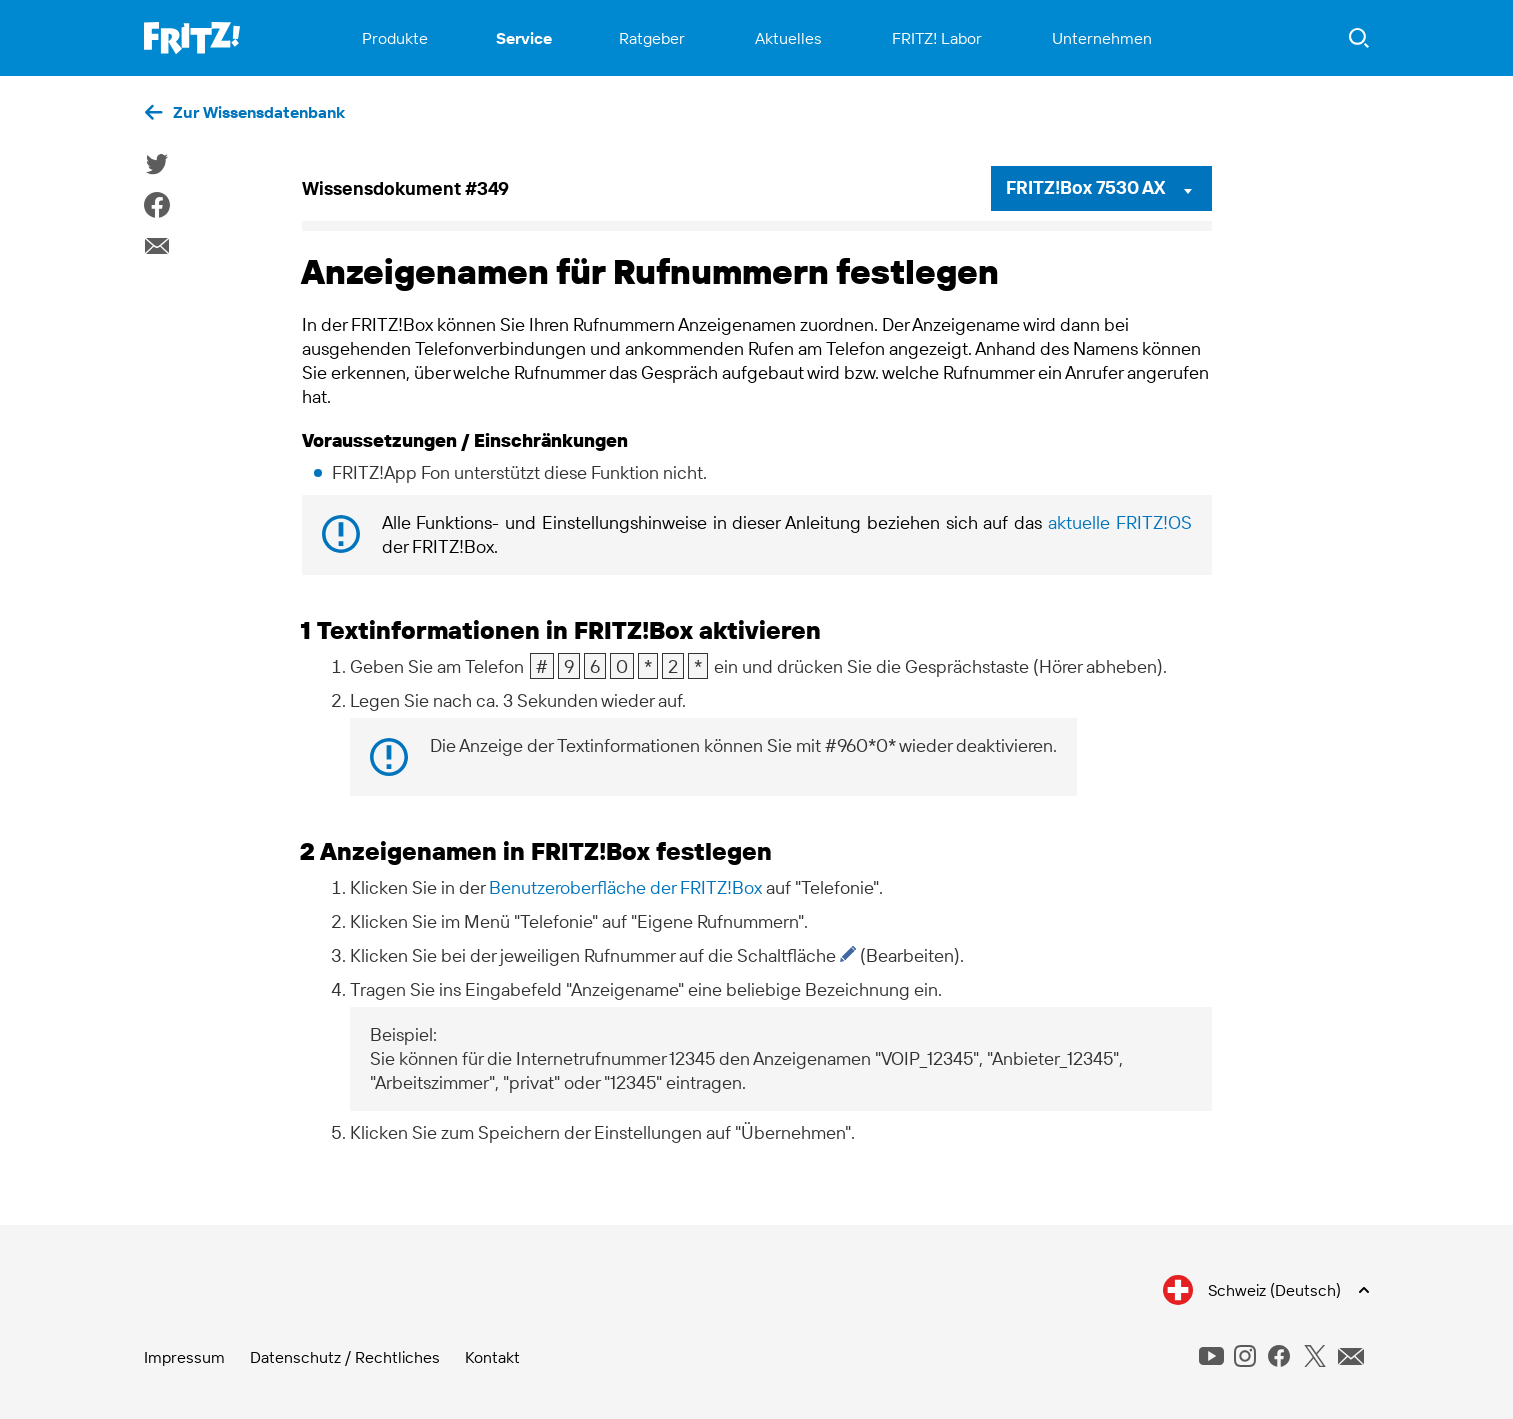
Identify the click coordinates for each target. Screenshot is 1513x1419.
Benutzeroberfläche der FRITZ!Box (625, 887)
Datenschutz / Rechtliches (345, 1357)
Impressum (184, 1357)
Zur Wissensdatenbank (259, 112)
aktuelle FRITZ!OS (1120, 522)
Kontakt (492, 1357)
